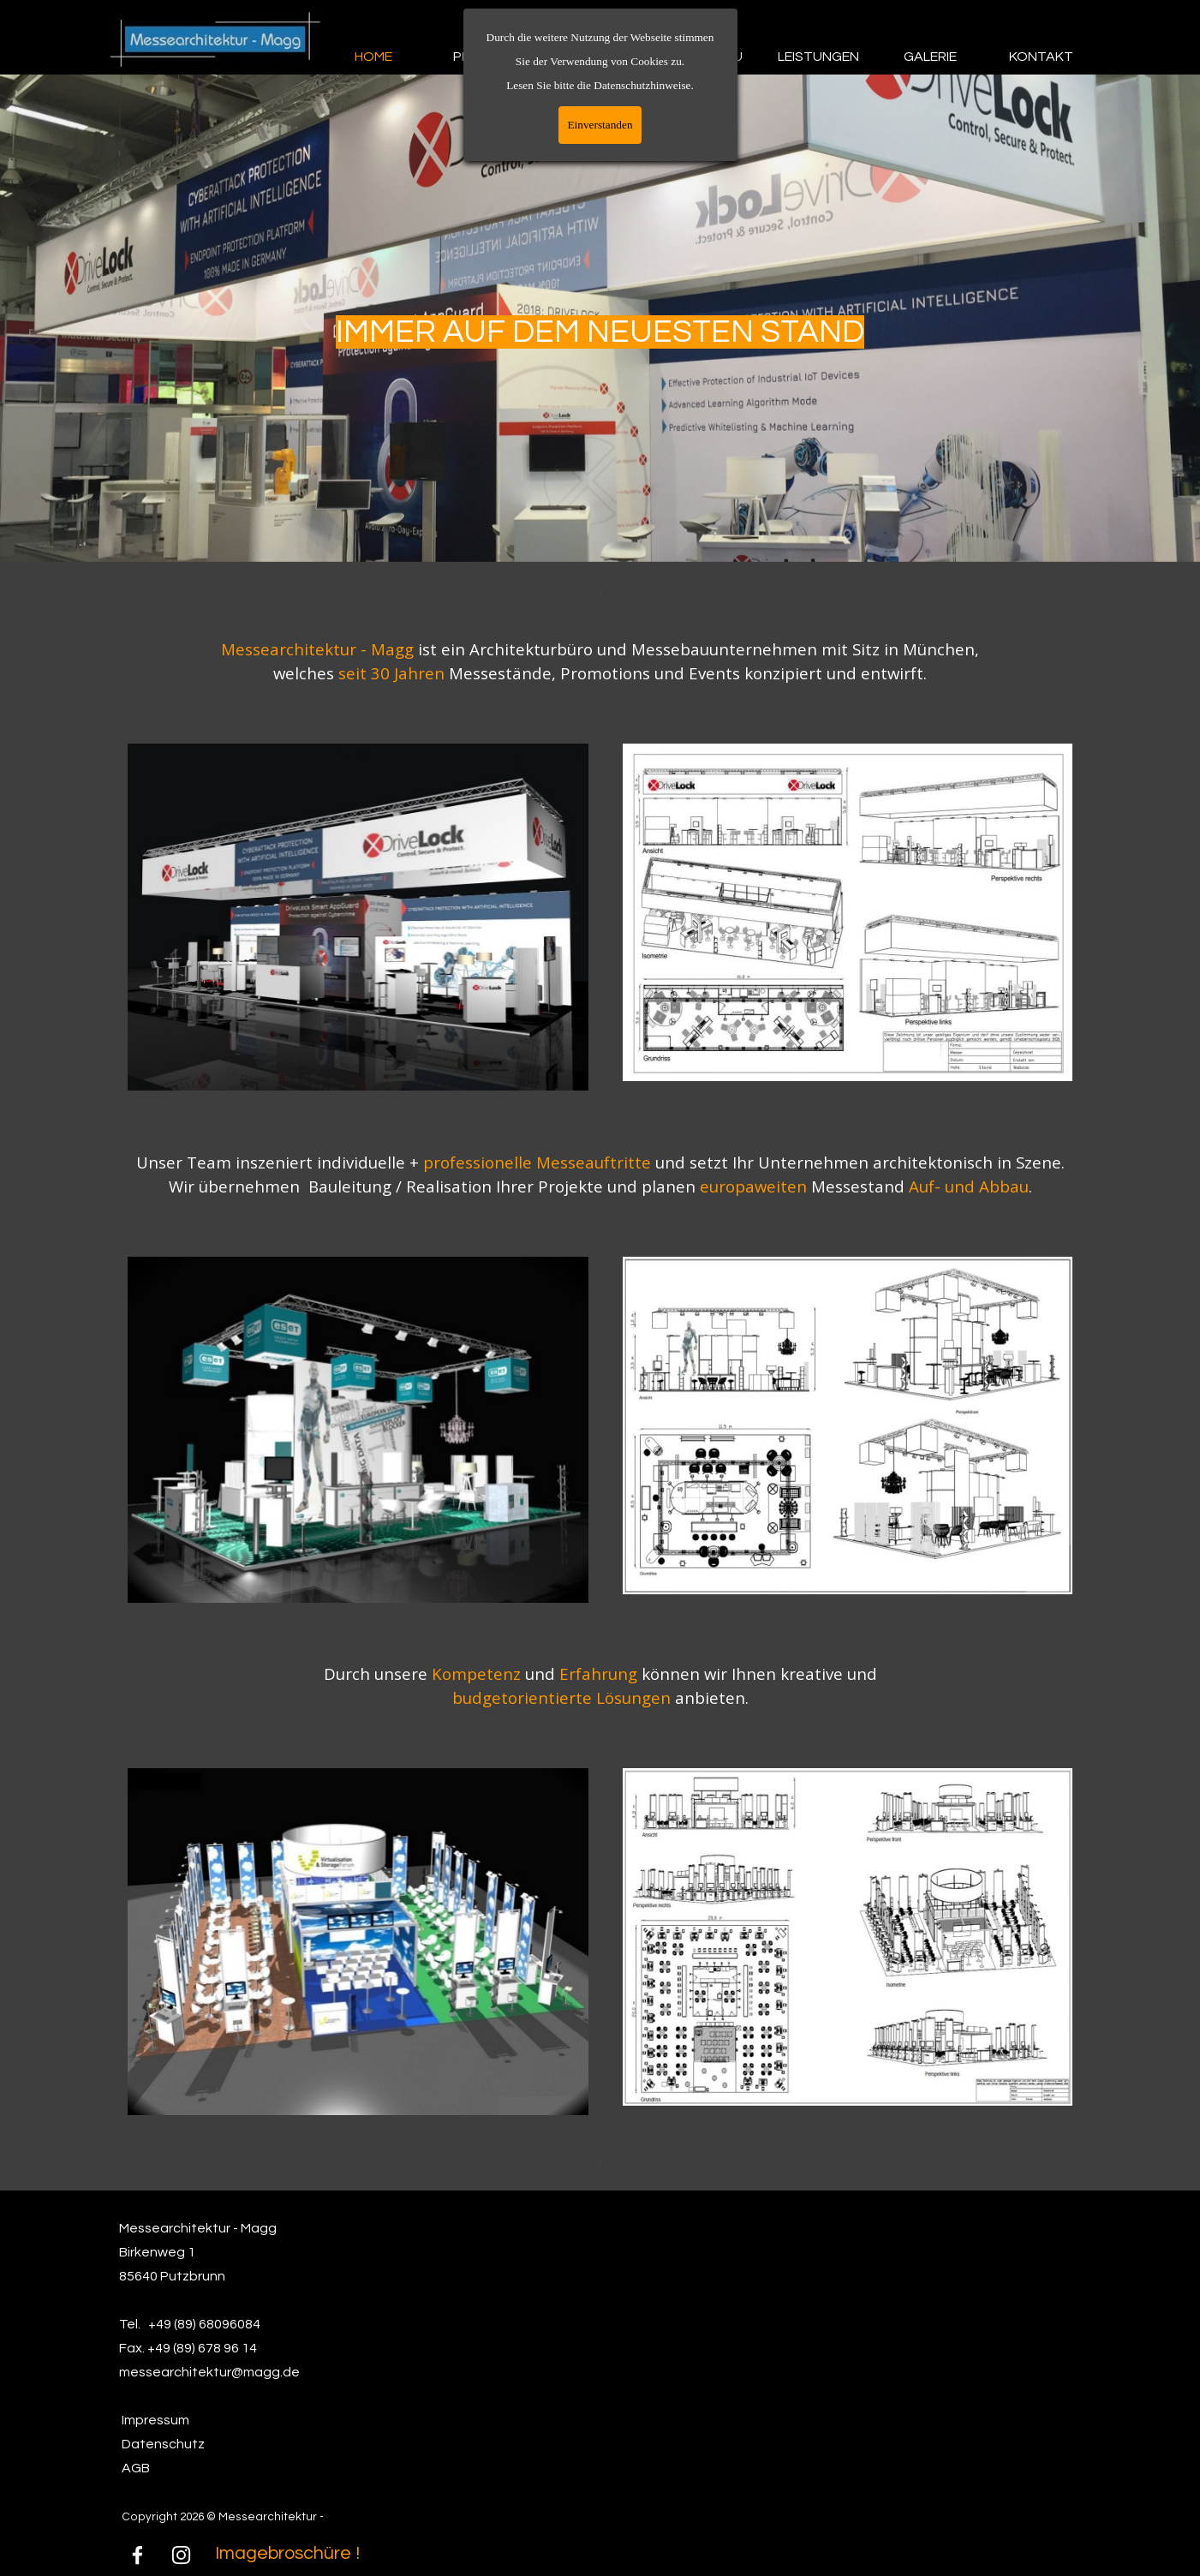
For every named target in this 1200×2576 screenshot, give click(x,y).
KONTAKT (1041, 56)
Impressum (155, 2420)
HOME (373, 56)
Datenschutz (163, 2444)
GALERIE (930, 56)
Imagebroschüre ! (287, 2553)
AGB (136, 2468)
